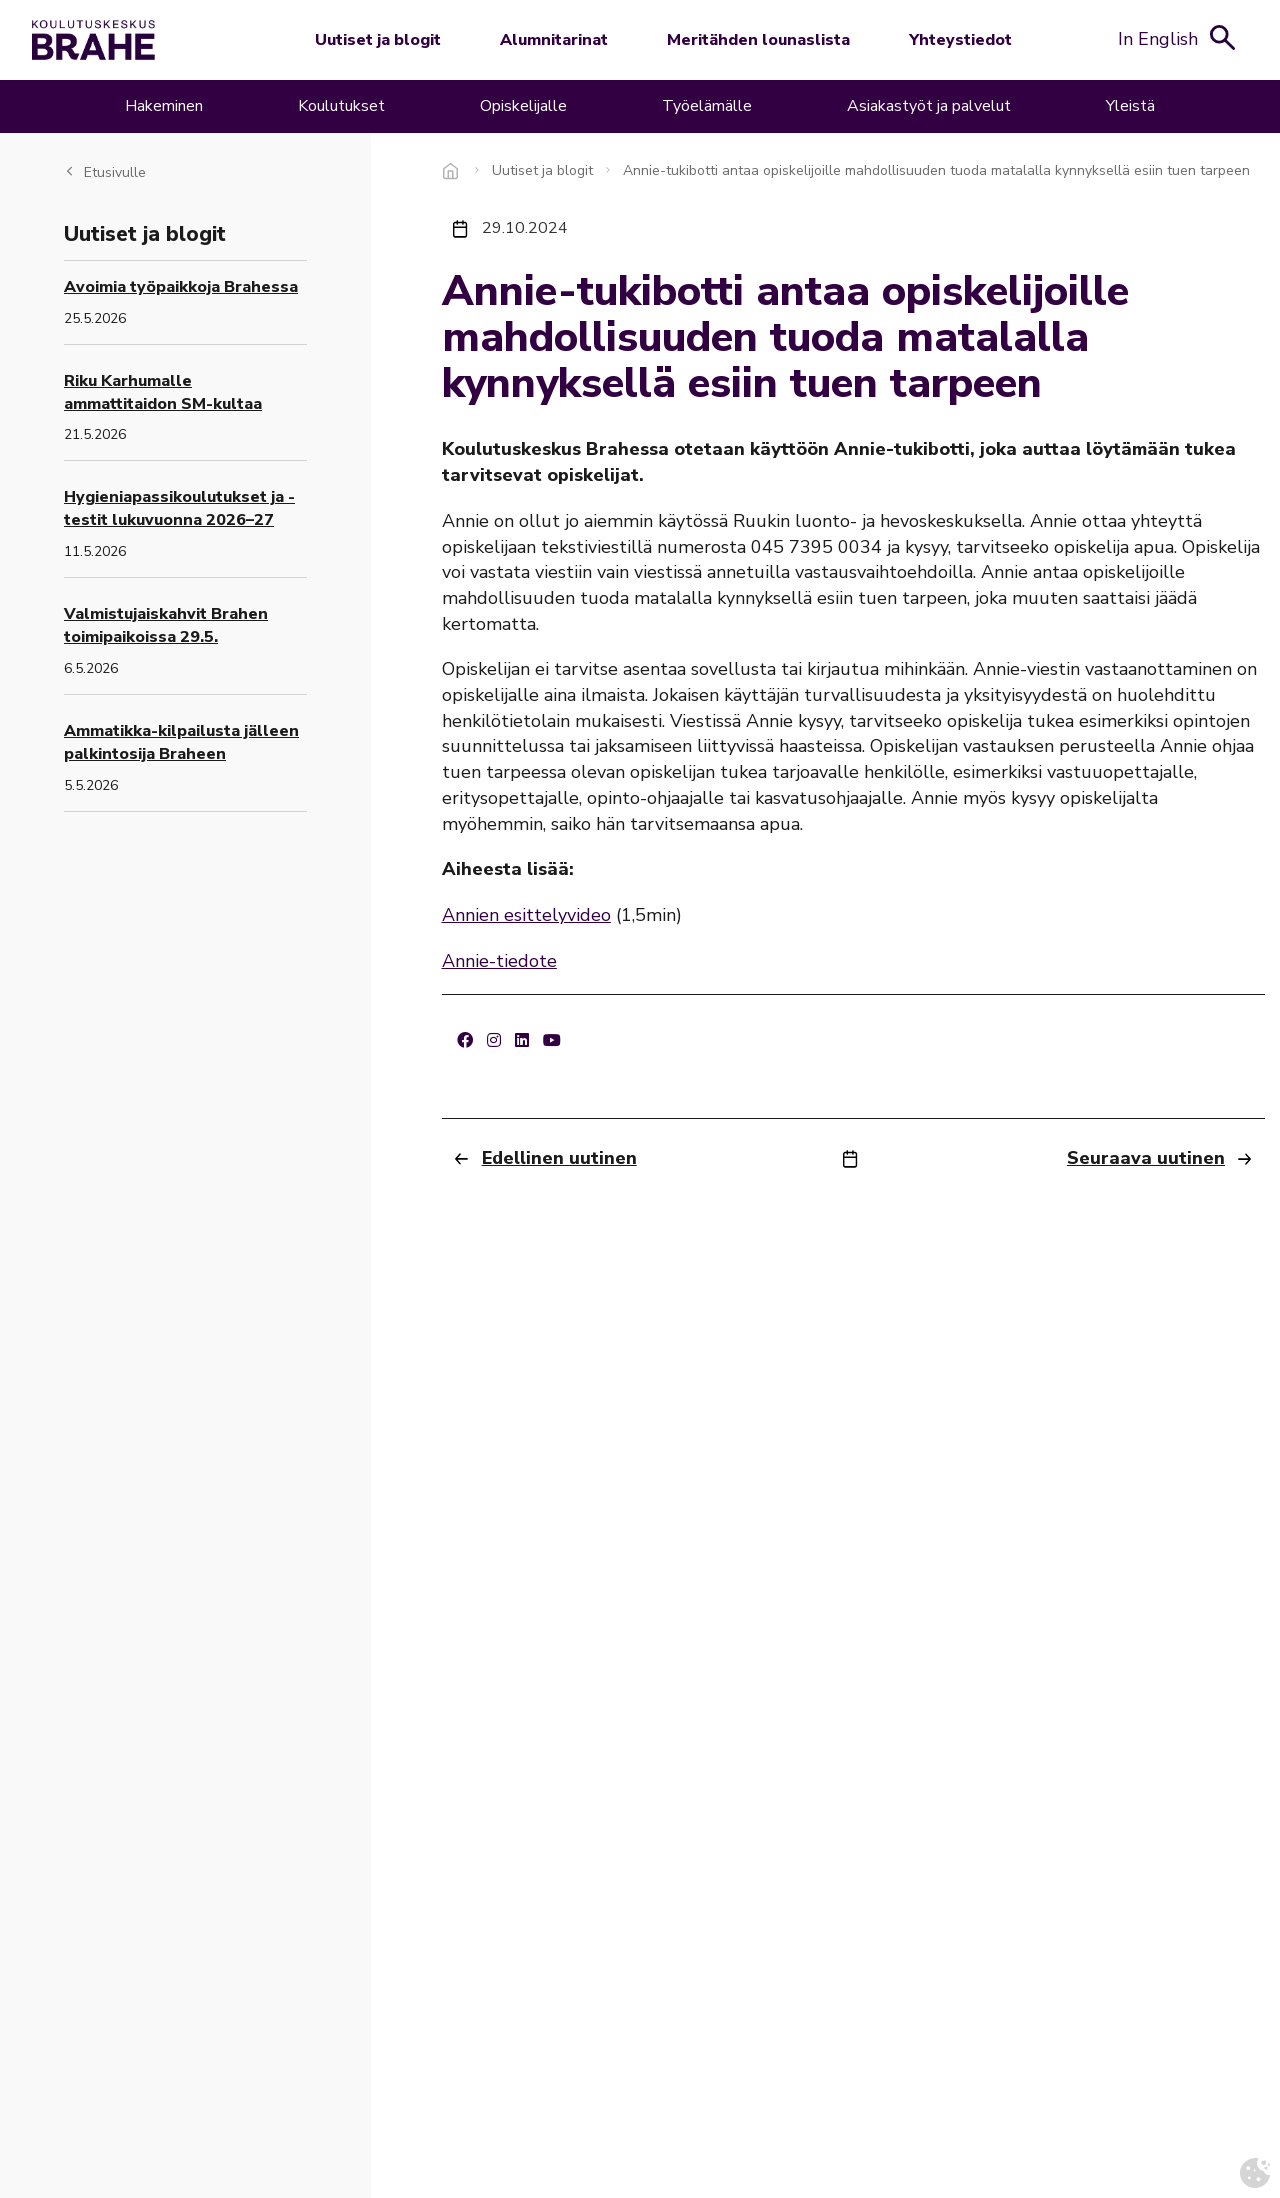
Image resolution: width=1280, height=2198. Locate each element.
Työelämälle (707, 106)
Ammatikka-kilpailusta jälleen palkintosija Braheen (181, 742)
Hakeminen (164, 106)
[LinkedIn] (522, 1041)
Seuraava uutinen (1146, 1158)
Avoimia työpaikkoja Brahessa (181, 287)
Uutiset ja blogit (378, 40)
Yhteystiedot (960, 40)
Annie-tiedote (499, 961)
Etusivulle (115, 172)
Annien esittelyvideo (526, 915)
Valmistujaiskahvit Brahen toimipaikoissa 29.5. (166, 625)
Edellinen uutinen (559, 1158)
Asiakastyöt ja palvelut (929, 106)
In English (1158, 39)
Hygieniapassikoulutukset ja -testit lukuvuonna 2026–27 (179, 508)
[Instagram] (494, 1041)
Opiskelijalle (523, 106)
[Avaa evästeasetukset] (1255, 2173)
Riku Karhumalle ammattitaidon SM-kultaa (163, 392)
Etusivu (452, 171)
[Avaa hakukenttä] (1223, 37)
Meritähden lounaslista (758, 40)
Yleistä (1130, 106)
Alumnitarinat (554, 40)
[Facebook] (465, 1041)
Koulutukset (341, 106)
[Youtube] (552, 1041)
